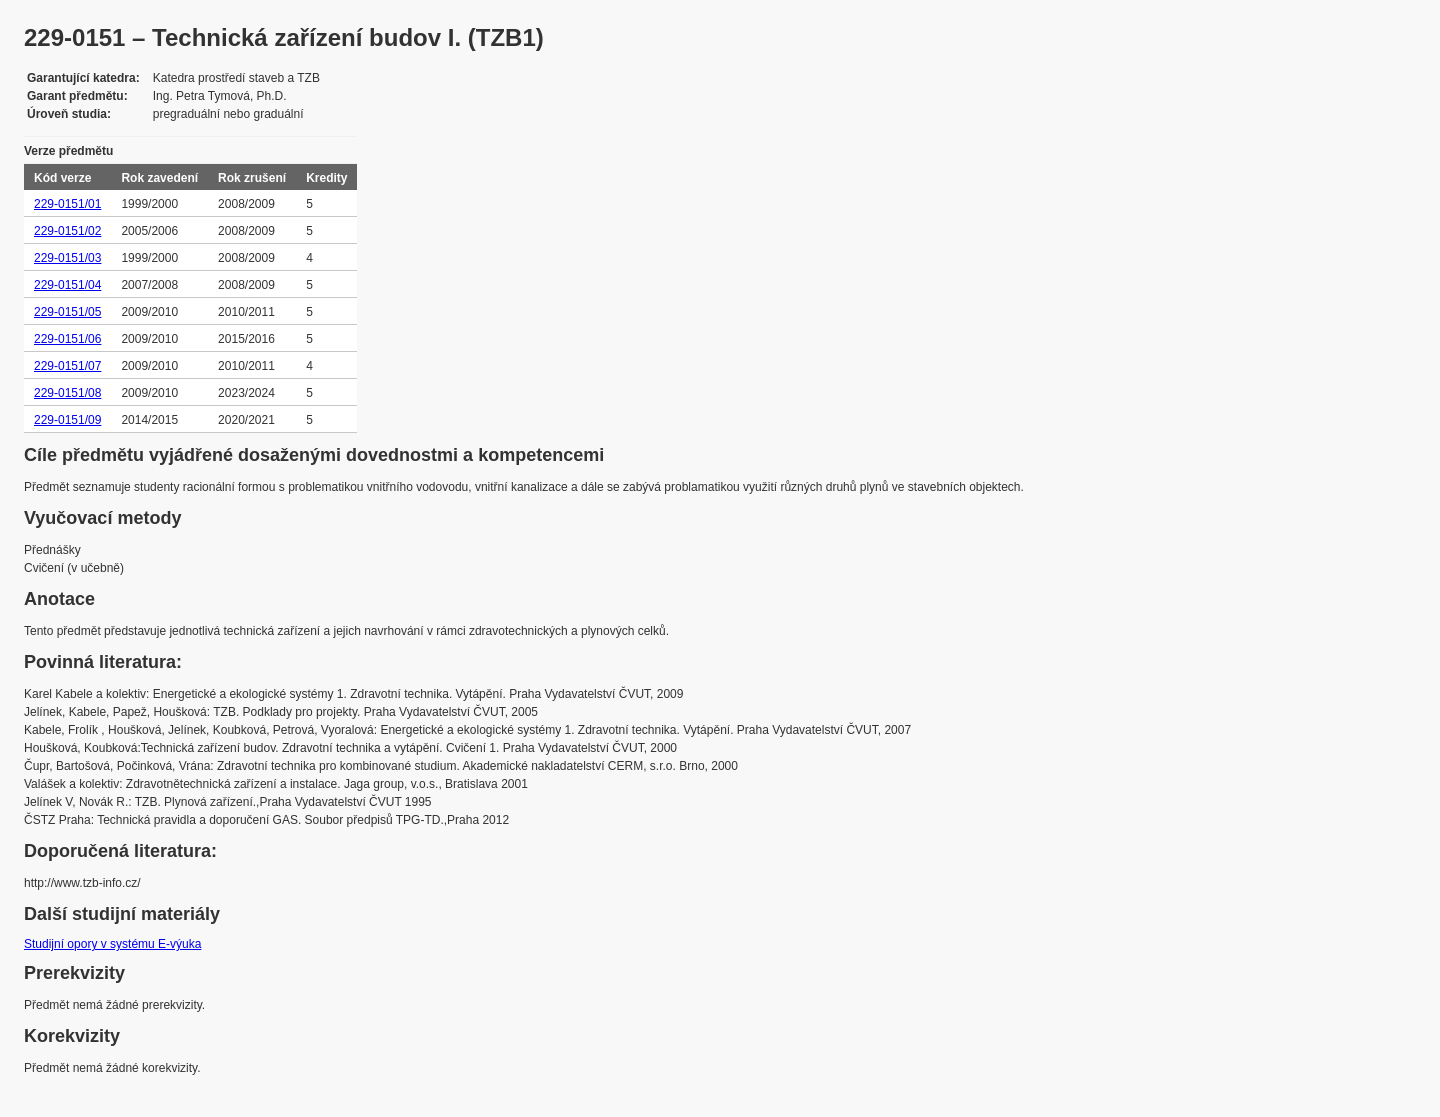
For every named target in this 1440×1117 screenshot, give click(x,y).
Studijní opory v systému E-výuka (112, 944)
